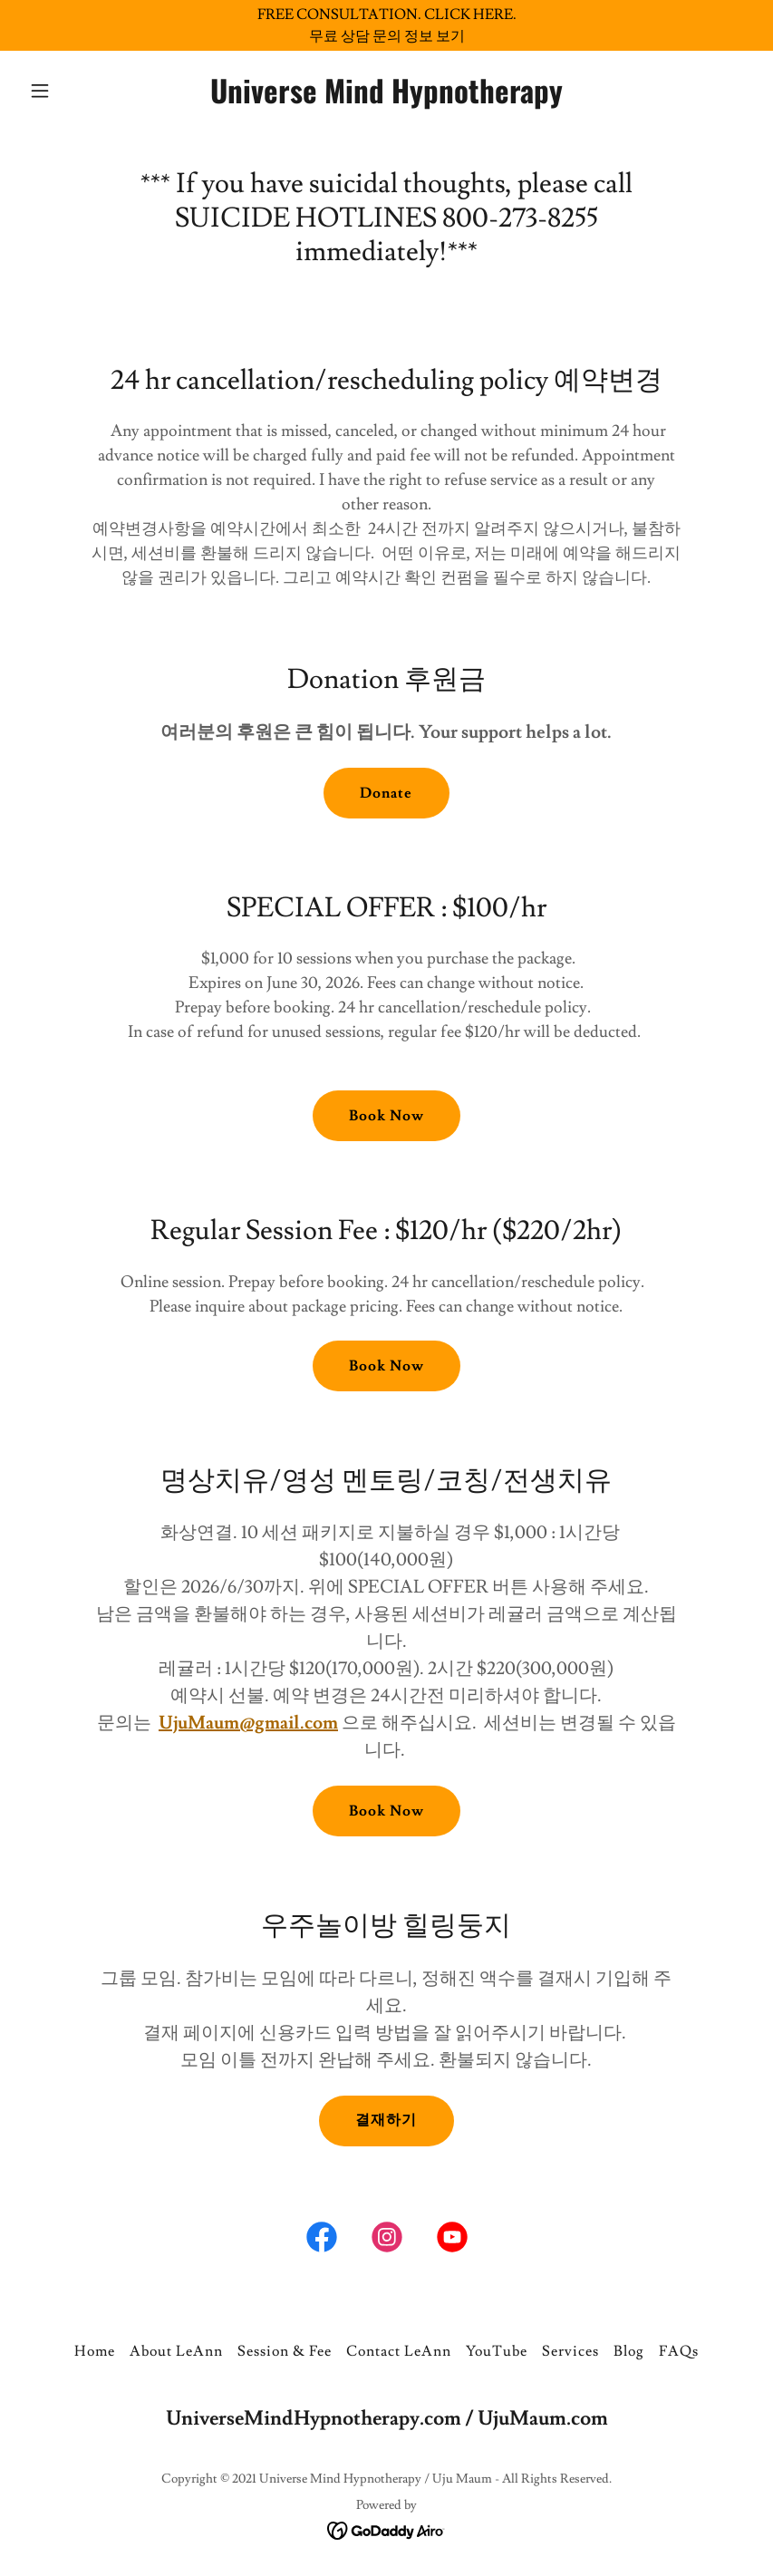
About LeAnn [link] (176, 2351)
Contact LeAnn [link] (398, 2351)
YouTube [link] (496, 2351)
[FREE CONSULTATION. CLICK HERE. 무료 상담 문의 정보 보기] (386, 25)
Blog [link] (629, 2351)
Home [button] (94, 2351)
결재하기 (386, 2120)
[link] (386, 99)
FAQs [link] (679, 2351)
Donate (386, 793)
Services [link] (570, 2351)
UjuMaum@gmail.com (248, 1723)
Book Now (386, 1116)
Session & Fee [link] (284, 2351)
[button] (76, 91)
